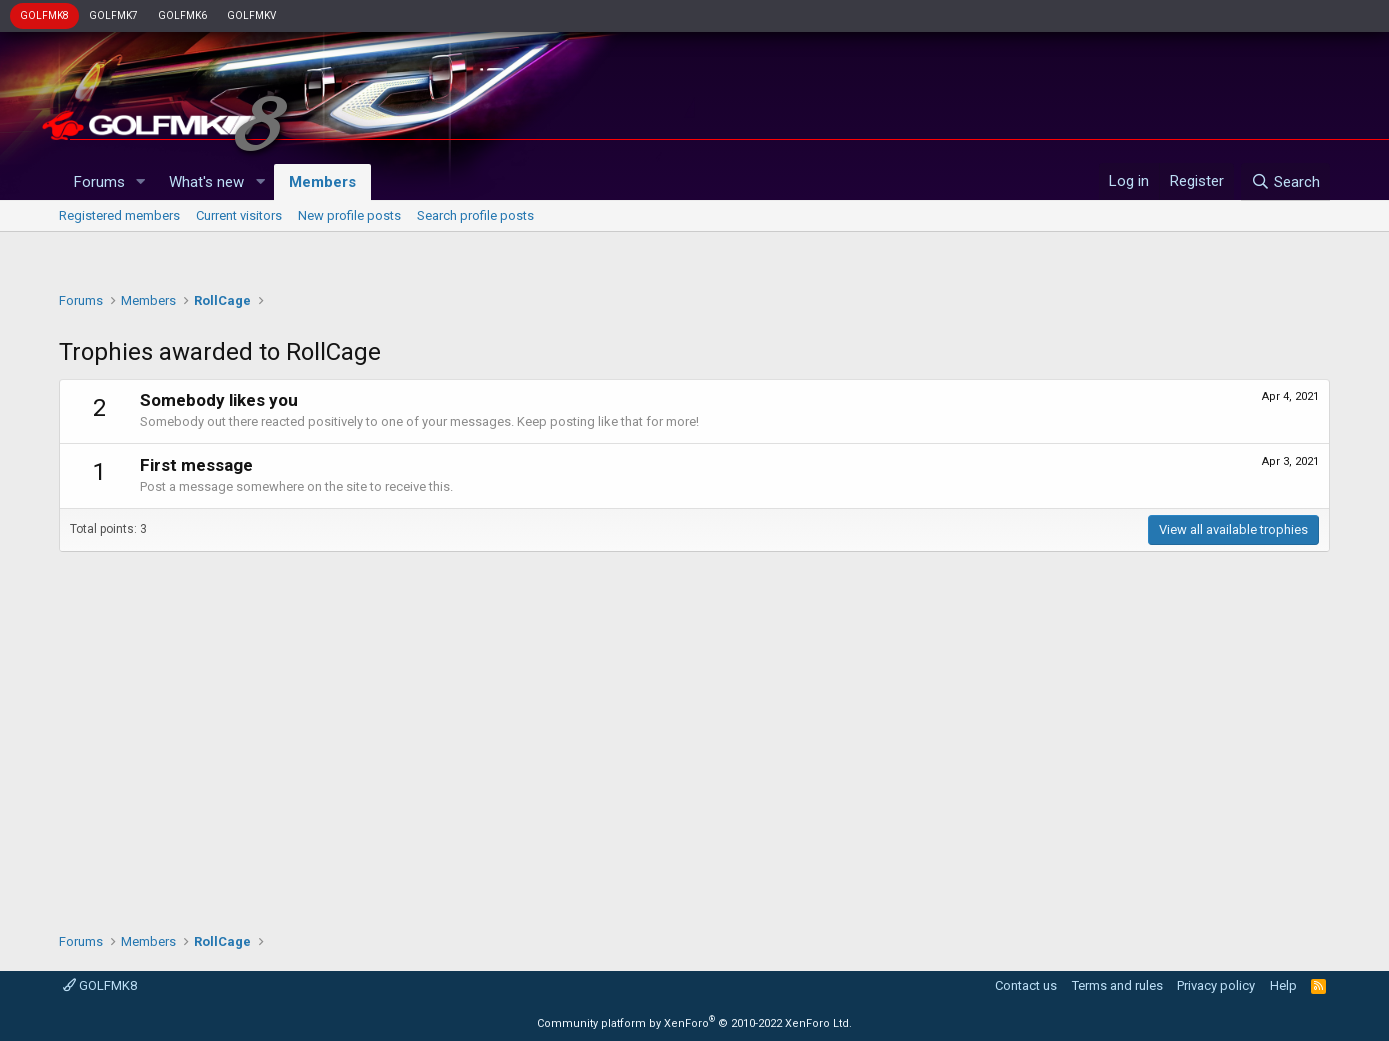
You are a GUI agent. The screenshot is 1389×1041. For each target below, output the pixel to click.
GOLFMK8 (44, 15)
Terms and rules (1117, 985)
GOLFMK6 (182, 15)
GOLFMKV (251, 15)
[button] (140, 182)
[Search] (1285, 182)
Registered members (119, 215)
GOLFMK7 (113, 15)
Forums (99, 182)
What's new (206, 182)
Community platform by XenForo (694, 1023)
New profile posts (349, 215)
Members (322, 182)
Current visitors (239, 215)
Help (1283, 985)
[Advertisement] (694, 256)
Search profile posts (475, 215)
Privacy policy (1216, 985)
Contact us (1026, 985)
